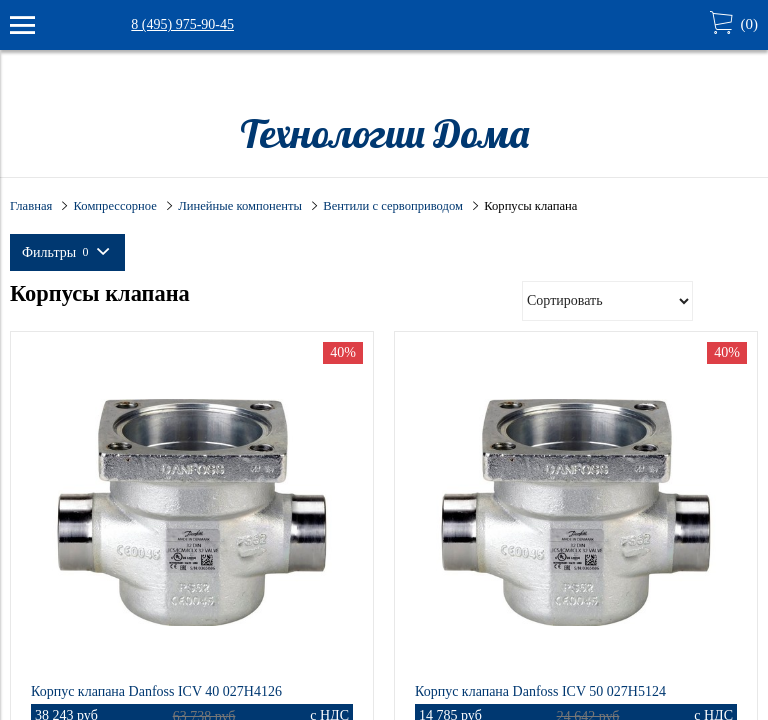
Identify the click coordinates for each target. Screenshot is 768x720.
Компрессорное (115, 206)
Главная (31, 206)
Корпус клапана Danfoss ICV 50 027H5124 (540, 691)
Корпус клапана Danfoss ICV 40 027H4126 (156, 691)
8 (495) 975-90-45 (182, 24)
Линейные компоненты (240, 206)
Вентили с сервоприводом (393, 206)
